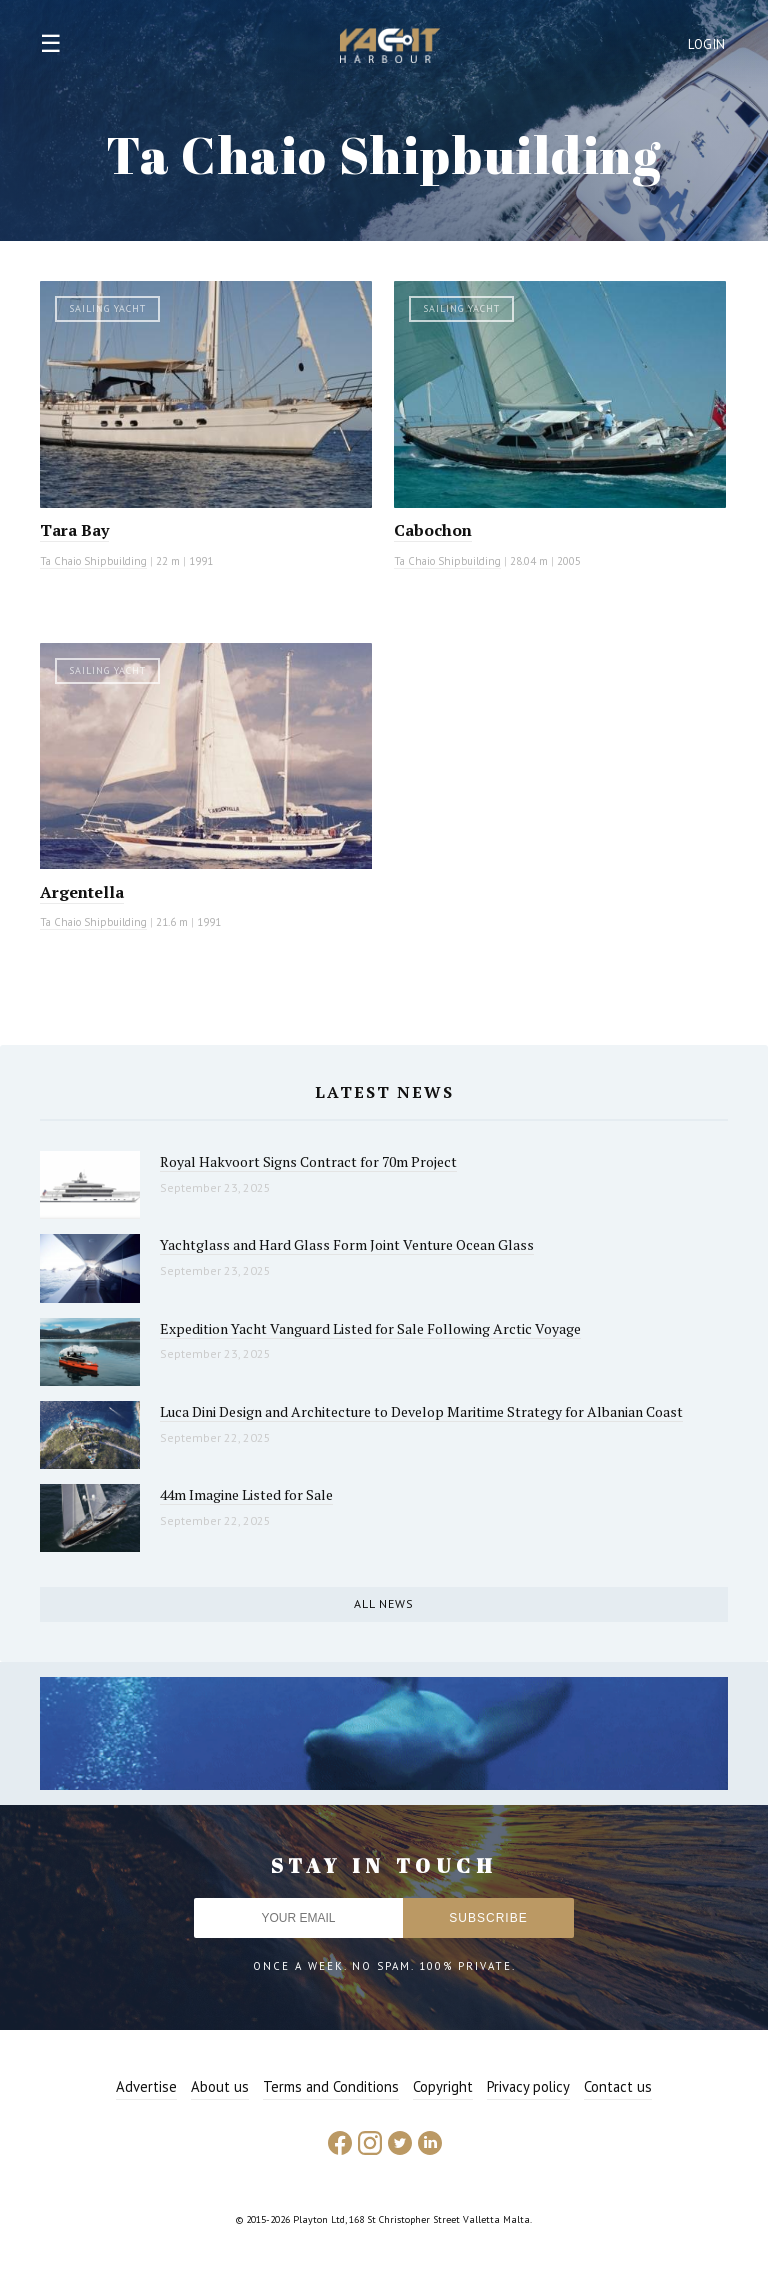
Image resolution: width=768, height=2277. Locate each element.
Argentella (82, 892)
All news (384, 1603)
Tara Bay (74, 530)
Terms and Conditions (331, 2086)
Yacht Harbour (390, 48)
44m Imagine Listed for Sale (246, 1494)
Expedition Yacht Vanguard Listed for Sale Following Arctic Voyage (370, 1328)
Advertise (146, 2086)
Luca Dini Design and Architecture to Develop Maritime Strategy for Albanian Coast (421, 1411)
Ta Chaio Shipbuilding (93, 561)
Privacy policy (528, 2086)
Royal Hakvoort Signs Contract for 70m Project (308, 1161)
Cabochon (433, 530)
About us (220, 2086)
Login (707, 44)
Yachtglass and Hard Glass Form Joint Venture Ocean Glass (347, 1244)
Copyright (443, 2086)
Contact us (618, 2086)
